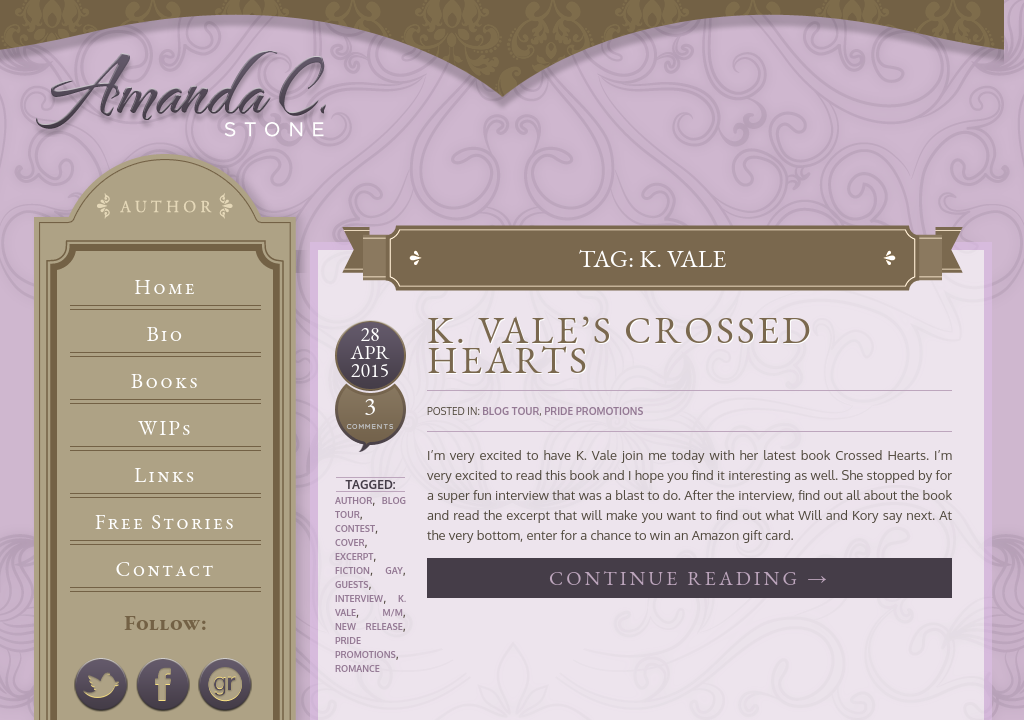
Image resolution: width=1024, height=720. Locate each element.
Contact (166, 568)
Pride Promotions (593, 411)
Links (165, 474)
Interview (359, 598)
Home (165, 286)
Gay (394, 570)
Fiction (352, 570)
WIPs (165, 427)
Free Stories (166, 521)
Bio (166, 333)
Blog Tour (510, 411)
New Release (369, 626)
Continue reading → (689, 578)
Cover (350, 542)
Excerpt (354, 556)
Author (353, 500)
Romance (357, 668)
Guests (351, 584)
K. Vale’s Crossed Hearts (620, 344)
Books (165, 380)
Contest (355, 528)
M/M (392, 612)
